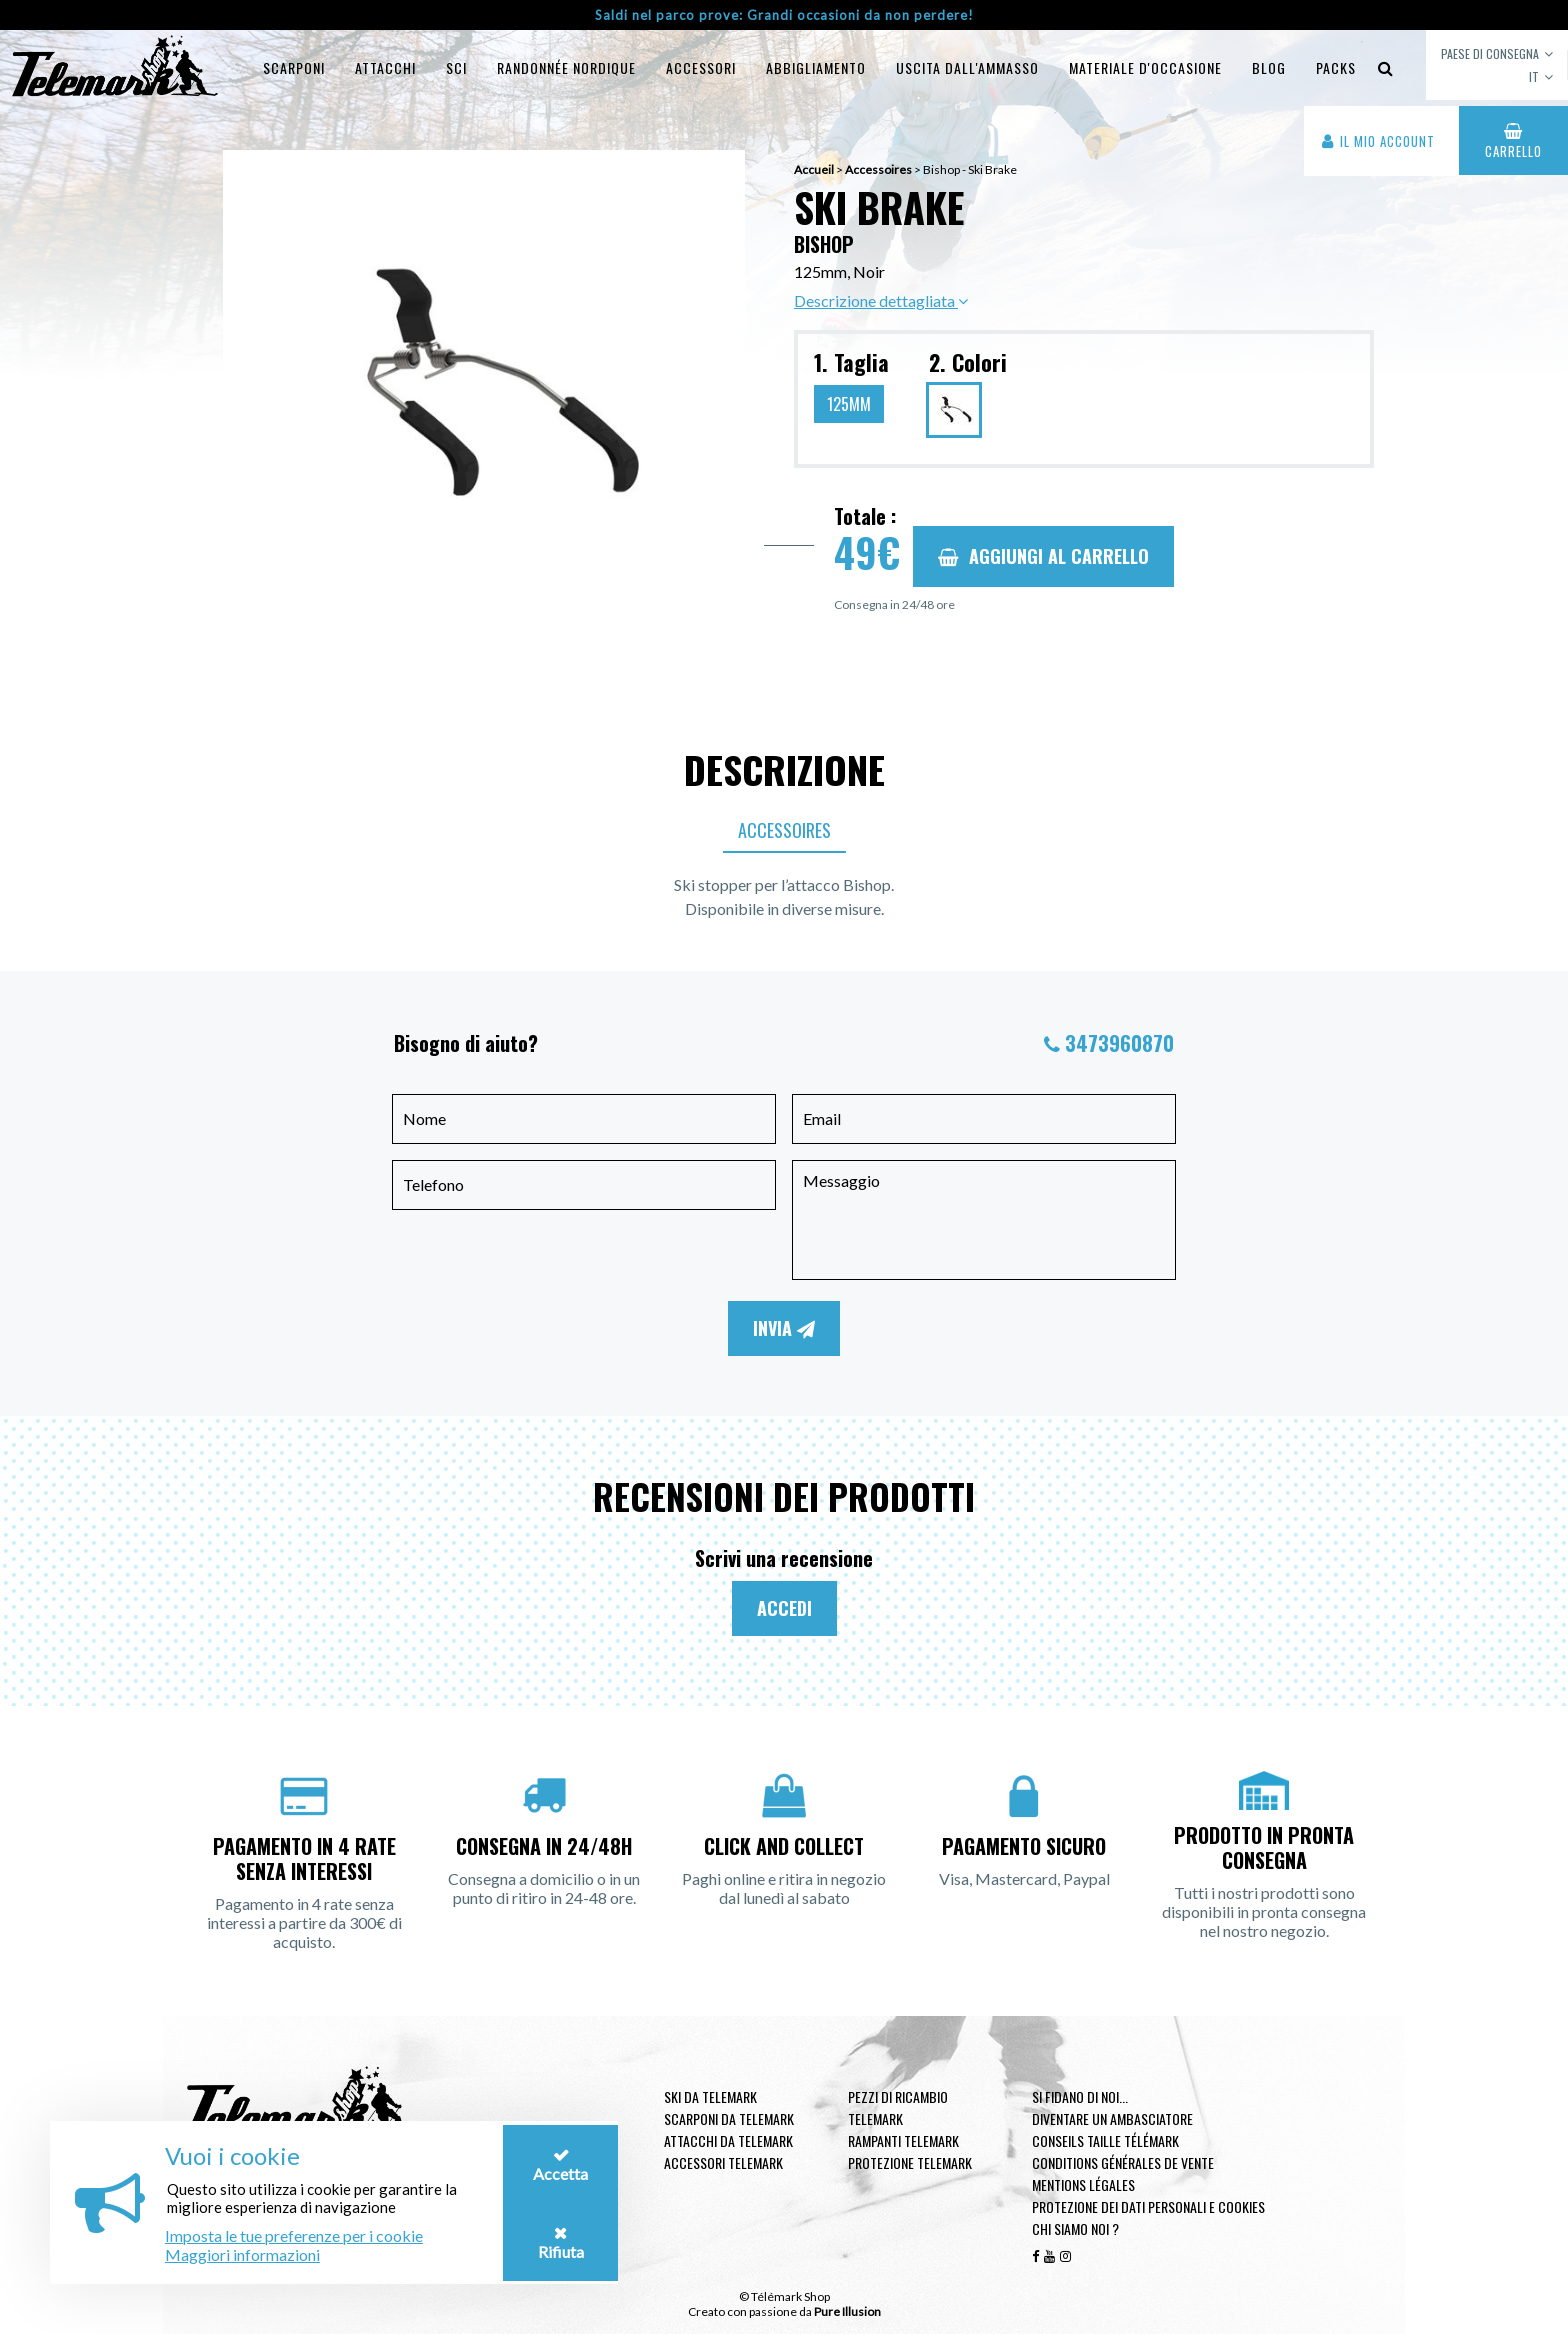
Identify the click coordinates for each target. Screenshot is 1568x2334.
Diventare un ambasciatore (1112, 2118)
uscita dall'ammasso (967, 67)
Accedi (784, 1608)
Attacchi (385, 67)
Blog (1269, 67)
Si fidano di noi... (1080, 2096)
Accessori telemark (723, 2162)
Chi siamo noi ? (1075, 2228)
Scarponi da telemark (729, 2118)
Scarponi (294, 67)
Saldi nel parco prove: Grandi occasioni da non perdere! (784, 15)
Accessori (701, 67)
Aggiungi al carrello (1043, 556)
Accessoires (784, 830)
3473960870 (1119, 1043)
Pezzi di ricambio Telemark (898, 2107)
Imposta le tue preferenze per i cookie (294, 2235)
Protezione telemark (910, 2162)
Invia (784, 1328)
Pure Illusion (847, 2311)
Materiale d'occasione (1145, 67)
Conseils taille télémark (1105, 2140)
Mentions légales (1083, 2184)
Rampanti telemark (903, 2140)
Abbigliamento (816, 67)
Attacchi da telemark (728, 2140)
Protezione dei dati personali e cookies (1148, 2206)
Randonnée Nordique (566, 67)
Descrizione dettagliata (881, 300)
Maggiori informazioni (242, 2254)
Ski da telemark (710, 2096)
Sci (456, 67)
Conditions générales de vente (1123, 2162)
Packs (1336, 67)
